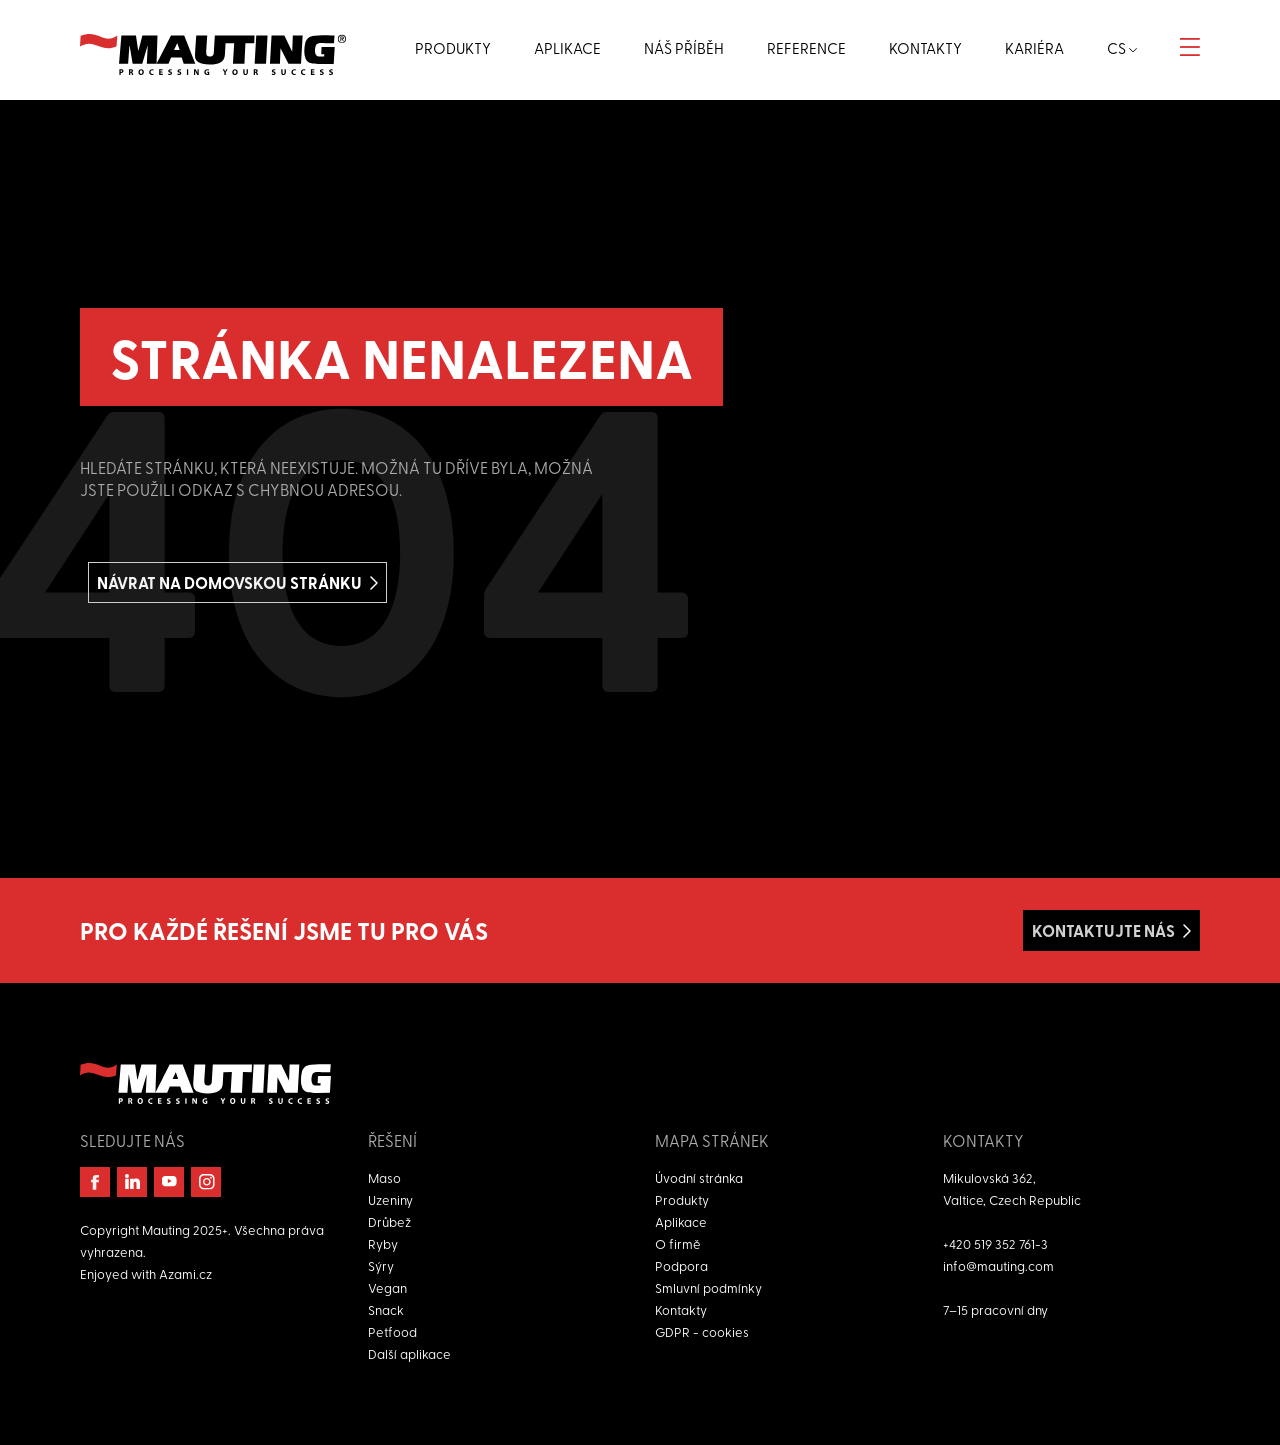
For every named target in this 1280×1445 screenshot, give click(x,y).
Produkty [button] (453, 48)
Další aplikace (409, 1353)
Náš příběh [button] (684, 48)
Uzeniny (390, 1199)
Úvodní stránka (699, 1177)
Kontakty (681, 1309)
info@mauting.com (998, 1265)
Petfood (392, 1331)
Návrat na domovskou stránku (229, 582)
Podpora (681, 1265)
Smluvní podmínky (708, 1287)
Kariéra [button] (1034, 48)
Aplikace (681, 1221)
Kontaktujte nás (1103, 930)
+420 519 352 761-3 (995, 1243)
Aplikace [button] (567, 48)
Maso (384, 1177)
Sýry (381, 1265)
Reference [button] (806, 48)
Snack (386, 1309)
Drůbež (389, 1221)
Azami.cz (185, 1273)
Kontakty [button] (925, 48)
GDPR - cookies (702, 1331)
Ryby (383, 1243)
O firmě (678, 1243)
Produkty (682, 1199)
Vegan (387, 1287)
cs (1122, 48)
